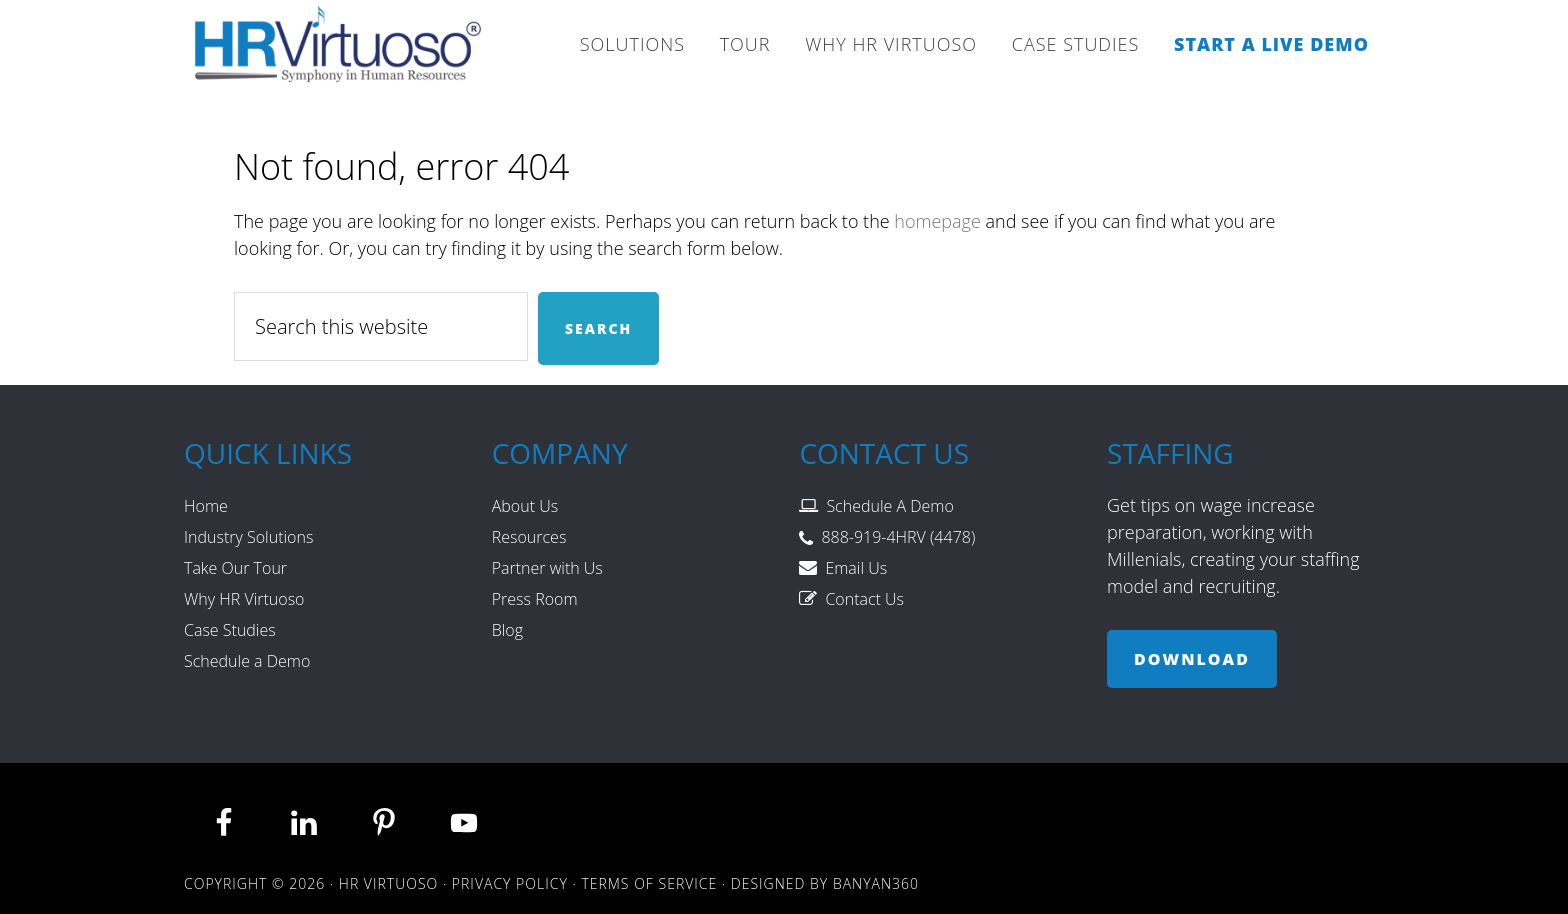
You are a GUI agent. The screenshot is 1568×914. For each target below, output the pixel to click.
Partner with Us (547, 568)
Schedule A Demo (889, 506)
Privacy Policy (510, 883)
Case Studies (230, 630)
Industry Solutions (248, 537)
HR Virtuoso (339, 50)
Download (1192, 659)
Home (206, 506)
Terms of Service (649, 883)
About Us (525, 506)
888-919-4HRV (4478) (898, 537)
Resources (529, 537)
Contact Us (864, 599)
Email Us (856, 568)
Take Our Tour (235, 568)
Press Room (535, 599)
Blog (507, 630)
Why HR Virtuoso (244, 599)
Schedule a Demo (247, 661)
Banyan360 (876, 883)
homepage (937, 221)
